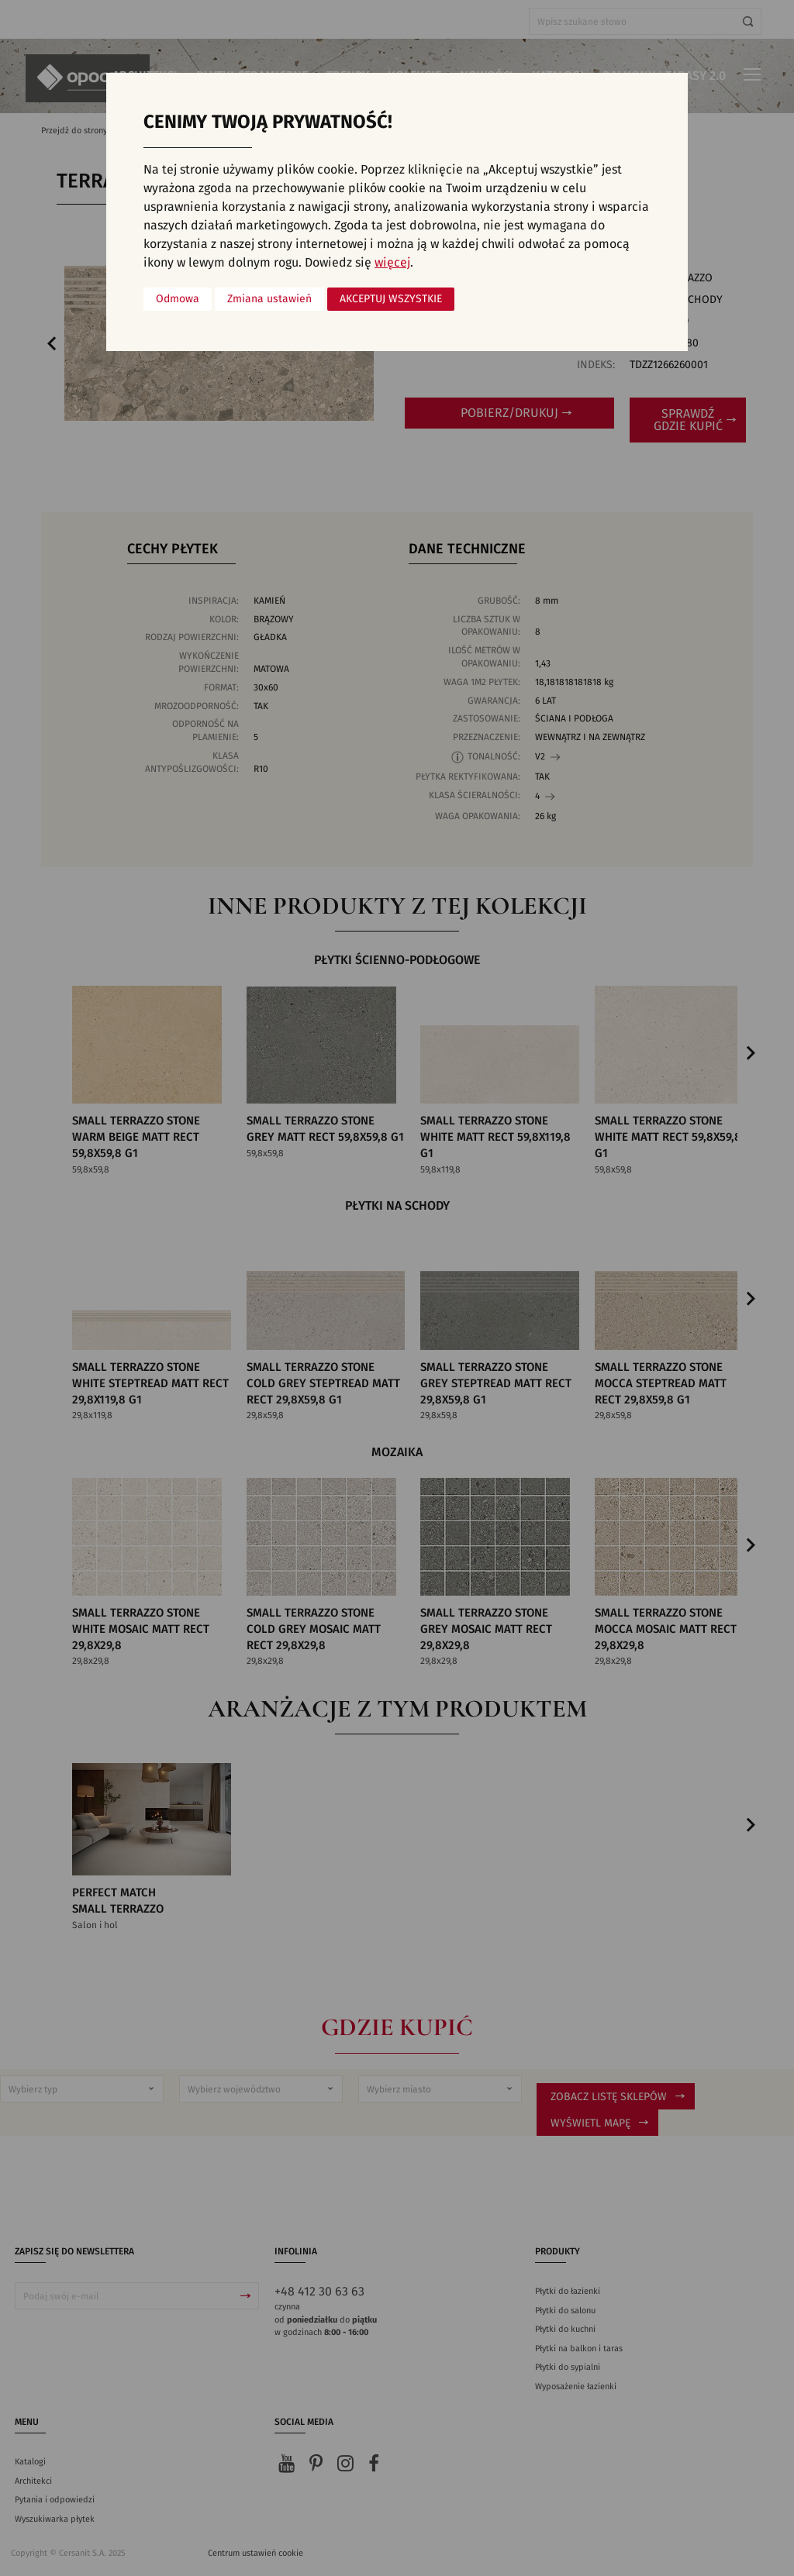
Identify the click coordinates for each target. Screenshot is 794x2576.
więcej (392, 263)
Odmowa (177, 299)
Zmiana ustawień (269, 299)
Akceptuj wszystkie (391, 299)
